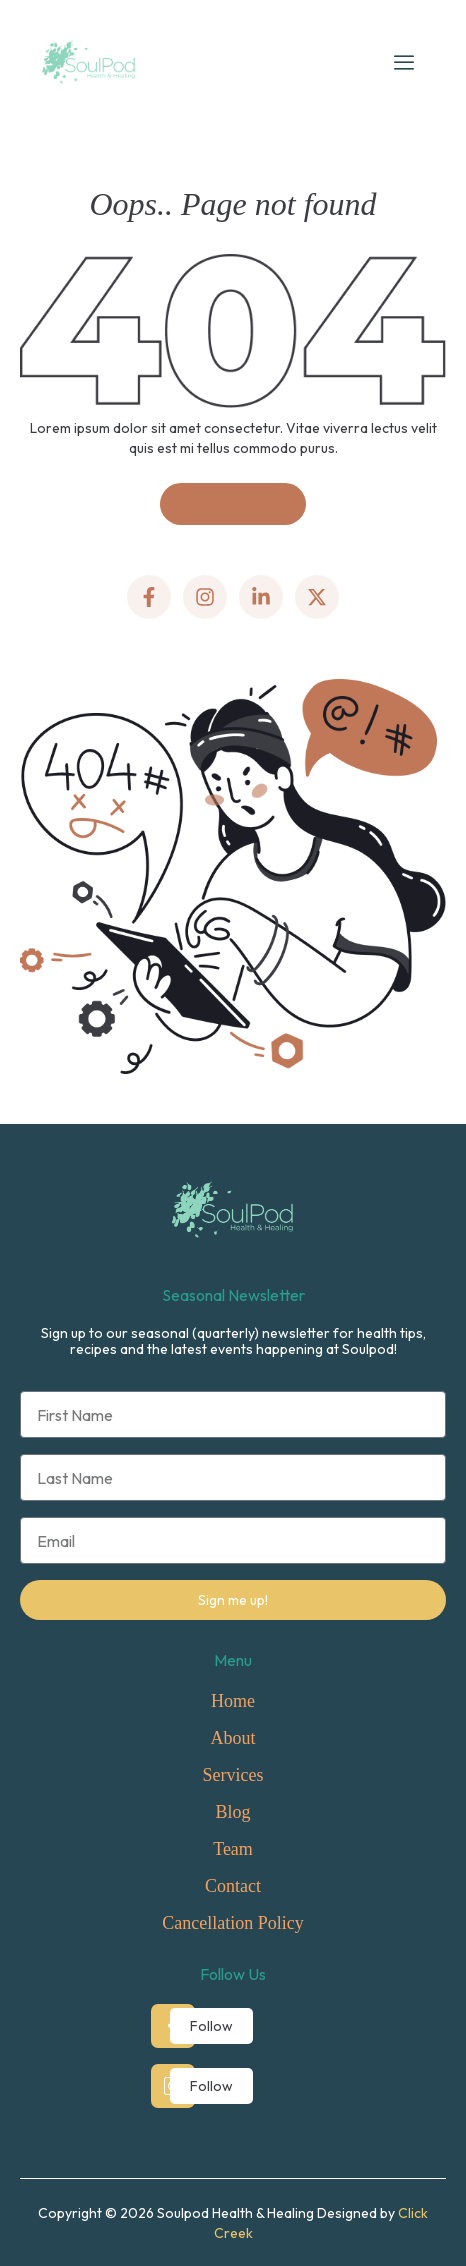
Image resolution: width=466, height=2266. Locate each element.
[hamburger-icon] (404, 62)
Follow (211, 2026)
